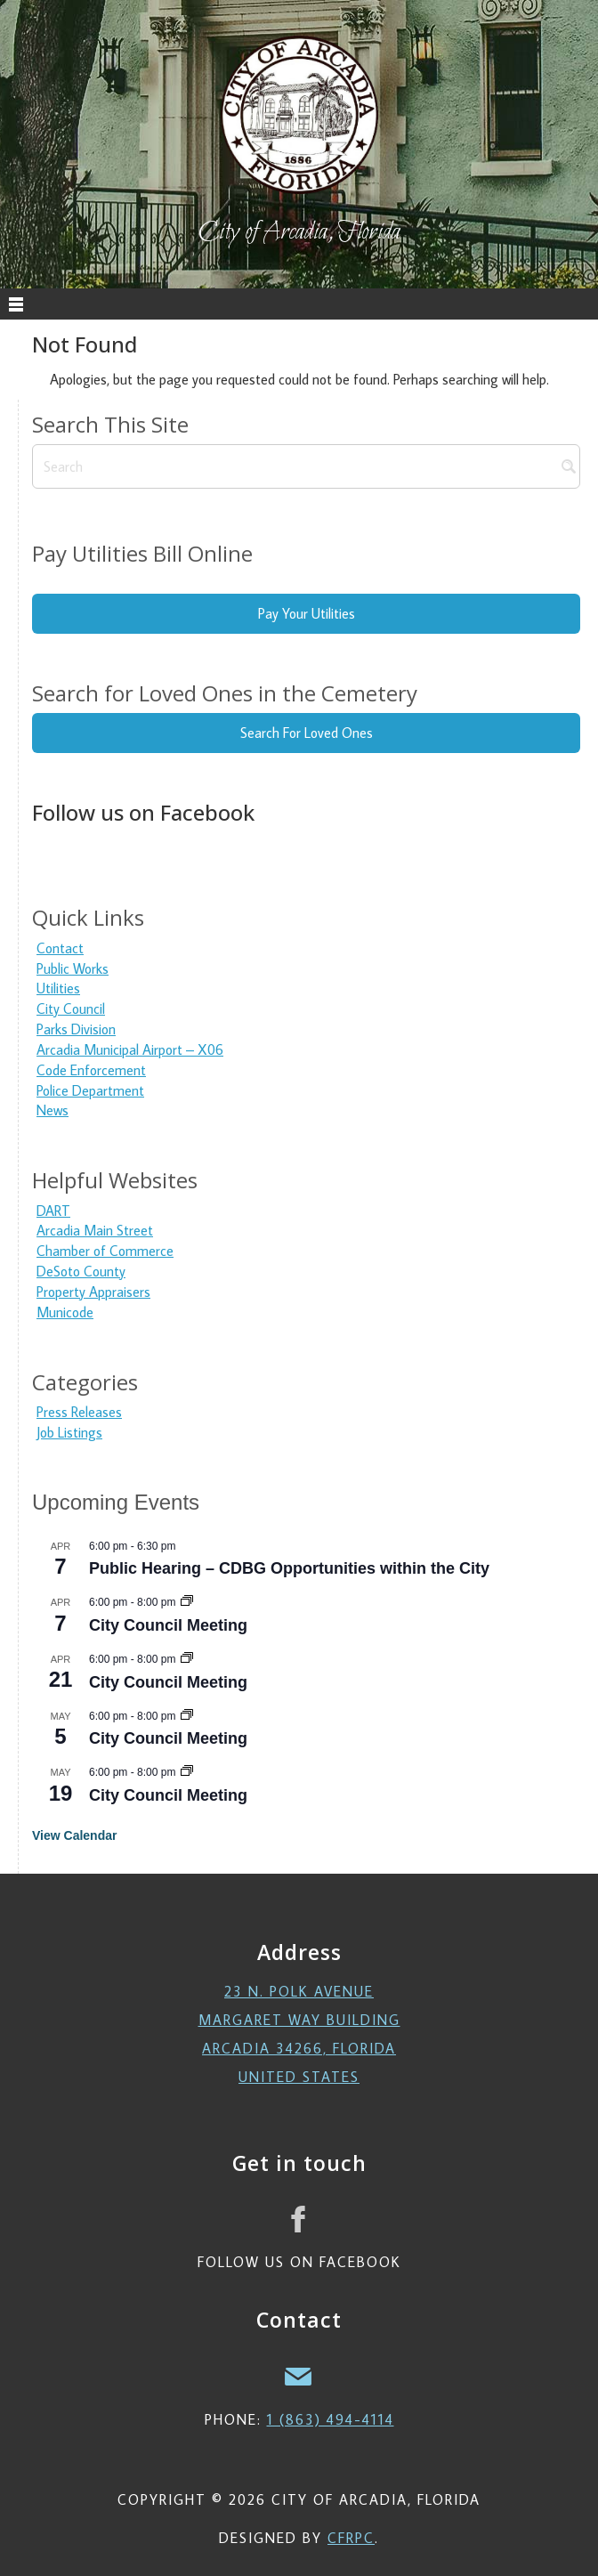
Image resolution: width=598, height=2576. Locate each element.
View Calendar (74, 1835)
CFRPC (351, 2538)
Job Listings (69, 1432)
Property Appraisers (93, 1291)
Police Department (90, 1090)
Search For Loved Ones (306, 732)
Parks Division (76, 1029)
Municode (64, 1312)
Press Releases (79, 1412)
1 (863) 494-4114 (330, 2419)
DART (53, 1210)
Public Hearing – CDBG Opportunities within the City (289, 1568)
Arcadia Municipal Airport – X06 (129, 1049)
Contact (60, 948)
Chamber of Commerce (105, 1251)
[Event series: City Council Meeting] (187, 1602)
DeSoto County (80, 1271)
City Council (70, 1008)
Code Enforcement (91, 1070)
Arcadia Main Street (94, 1230)
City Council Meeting (168, 1625)
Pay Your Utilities (306, 613)
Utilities (58, 988)
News (52, 1110)
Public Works (72, 968)
